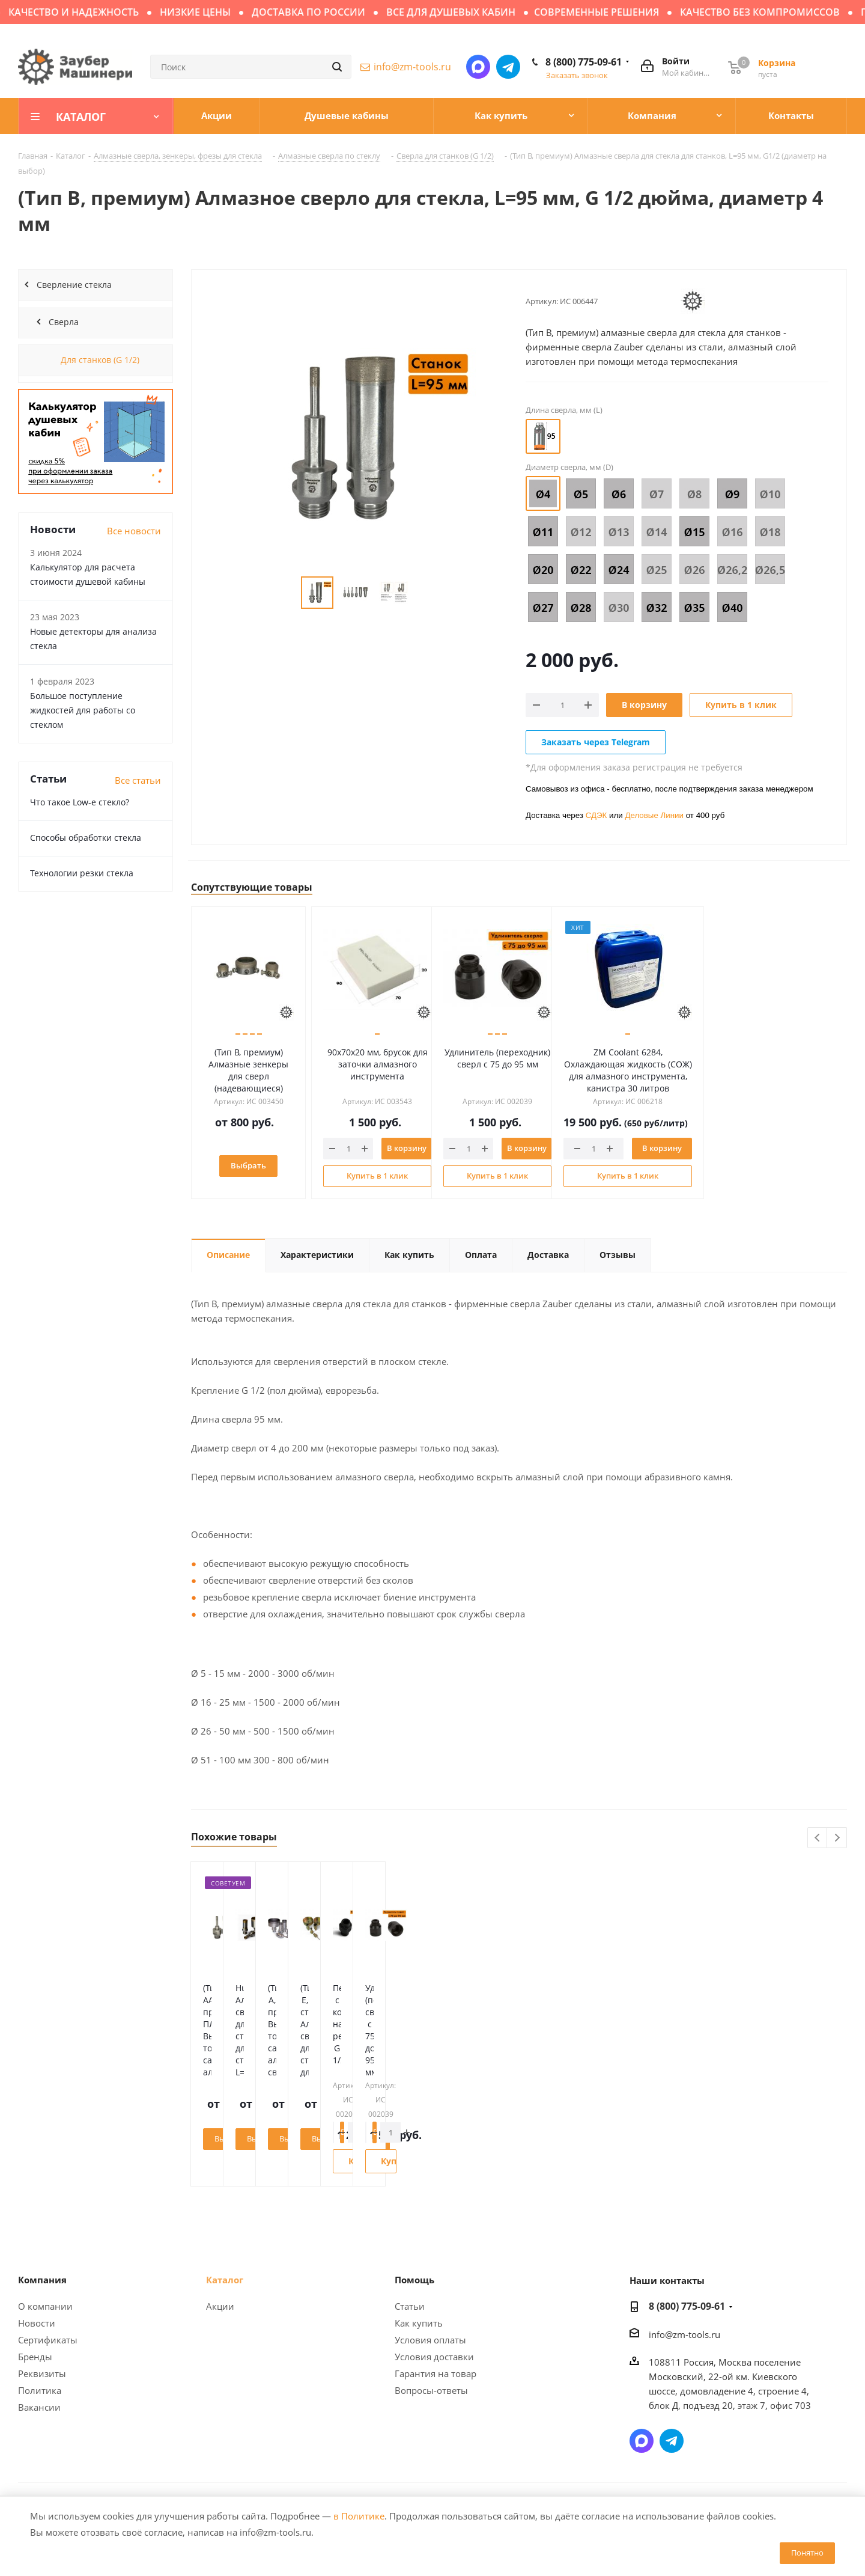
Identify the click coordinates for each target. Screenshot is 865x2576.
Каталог (224, 2280)
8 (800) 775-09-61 (583, 62)
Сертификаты (47, 2340)
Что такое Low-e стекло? (79, 802)
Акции (220, 2306)
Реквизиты (42, 2373)
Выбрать (254, 1165)
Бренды (35, 2357)
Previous (818, 1838)
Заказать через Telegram (595, 742)
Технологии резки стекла (81, 873)
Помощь (414, 2280)
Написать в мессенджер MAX (478, 67)
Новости (36, 2323)
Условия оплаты (430, 2340)
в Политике (358, 2516)
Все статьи (138, 780)
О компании (45, 2306)
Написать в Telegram (508, 67)
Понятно (807, 2552)
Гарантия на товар (435, 2373)
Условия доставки (434, 2357)
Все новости (134, 531)
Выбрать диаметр (256, 2138)
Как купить (419, 2323)
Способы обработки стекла (85, 837)
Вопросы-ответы (431, 2390)
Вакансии (39, 2407)
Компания (42, 2280)
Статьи (410, 2306)
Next (837, 1838)
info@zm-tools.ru (412, 66)
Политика (39, 2390)
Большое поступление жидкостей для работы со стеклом (82, 710)
